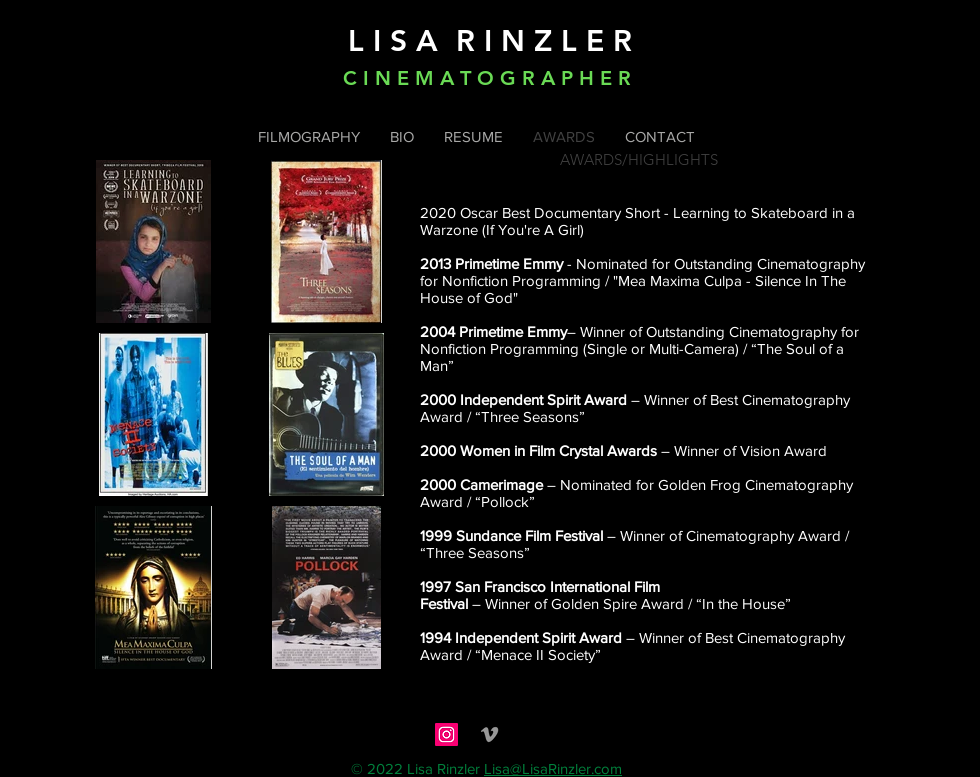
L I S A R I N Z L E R (490, 41)
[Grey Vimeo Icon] (489, 734)
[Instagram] (446, 734)
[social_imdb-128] (532, 734)
